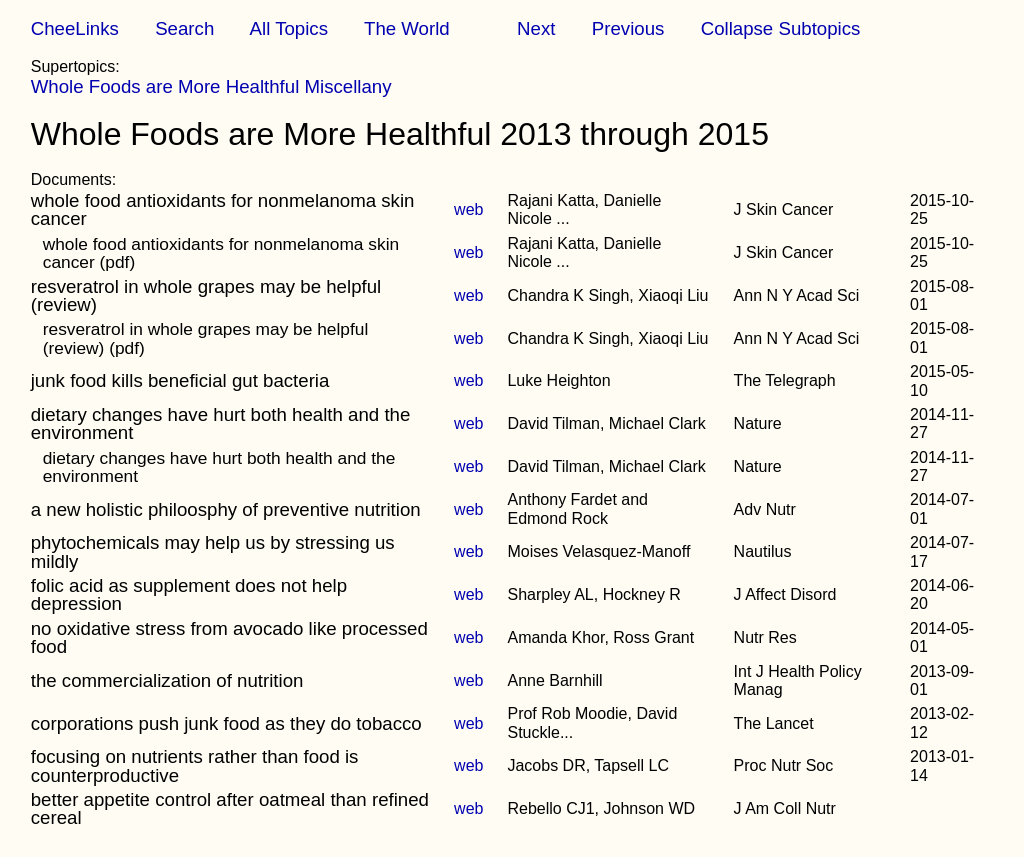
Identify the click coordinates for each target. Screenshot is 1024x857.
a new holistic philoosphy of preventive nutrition (226, 509)
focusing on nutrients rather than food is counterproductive (195, 765)
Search (184, 28)
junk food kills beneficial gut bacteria (180, 380)
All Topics (289, 28)
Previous (628, 28)
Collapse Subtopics (781, 28)
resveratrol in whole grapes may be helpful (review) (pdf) (206, 338)
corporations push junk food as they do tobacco (226, 723)
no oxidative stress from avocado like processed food (229, 637)
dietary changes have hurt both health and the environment (221, 423)
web (468, 209)
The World (407, 28)
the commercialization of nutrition (167, 680)
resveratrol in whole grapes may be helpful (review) (206, 295)
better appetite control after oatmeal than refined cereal (230, 808)
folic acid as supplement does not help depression (189, 594)
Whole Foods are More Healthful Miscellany (211, 86)
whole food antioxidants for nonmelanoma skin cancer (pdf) (221, 253)
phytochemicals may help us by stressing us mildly (213, 551)
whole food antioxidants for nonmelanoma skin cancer (223, 209)
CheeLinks (75, 28)
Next (536, 28)
